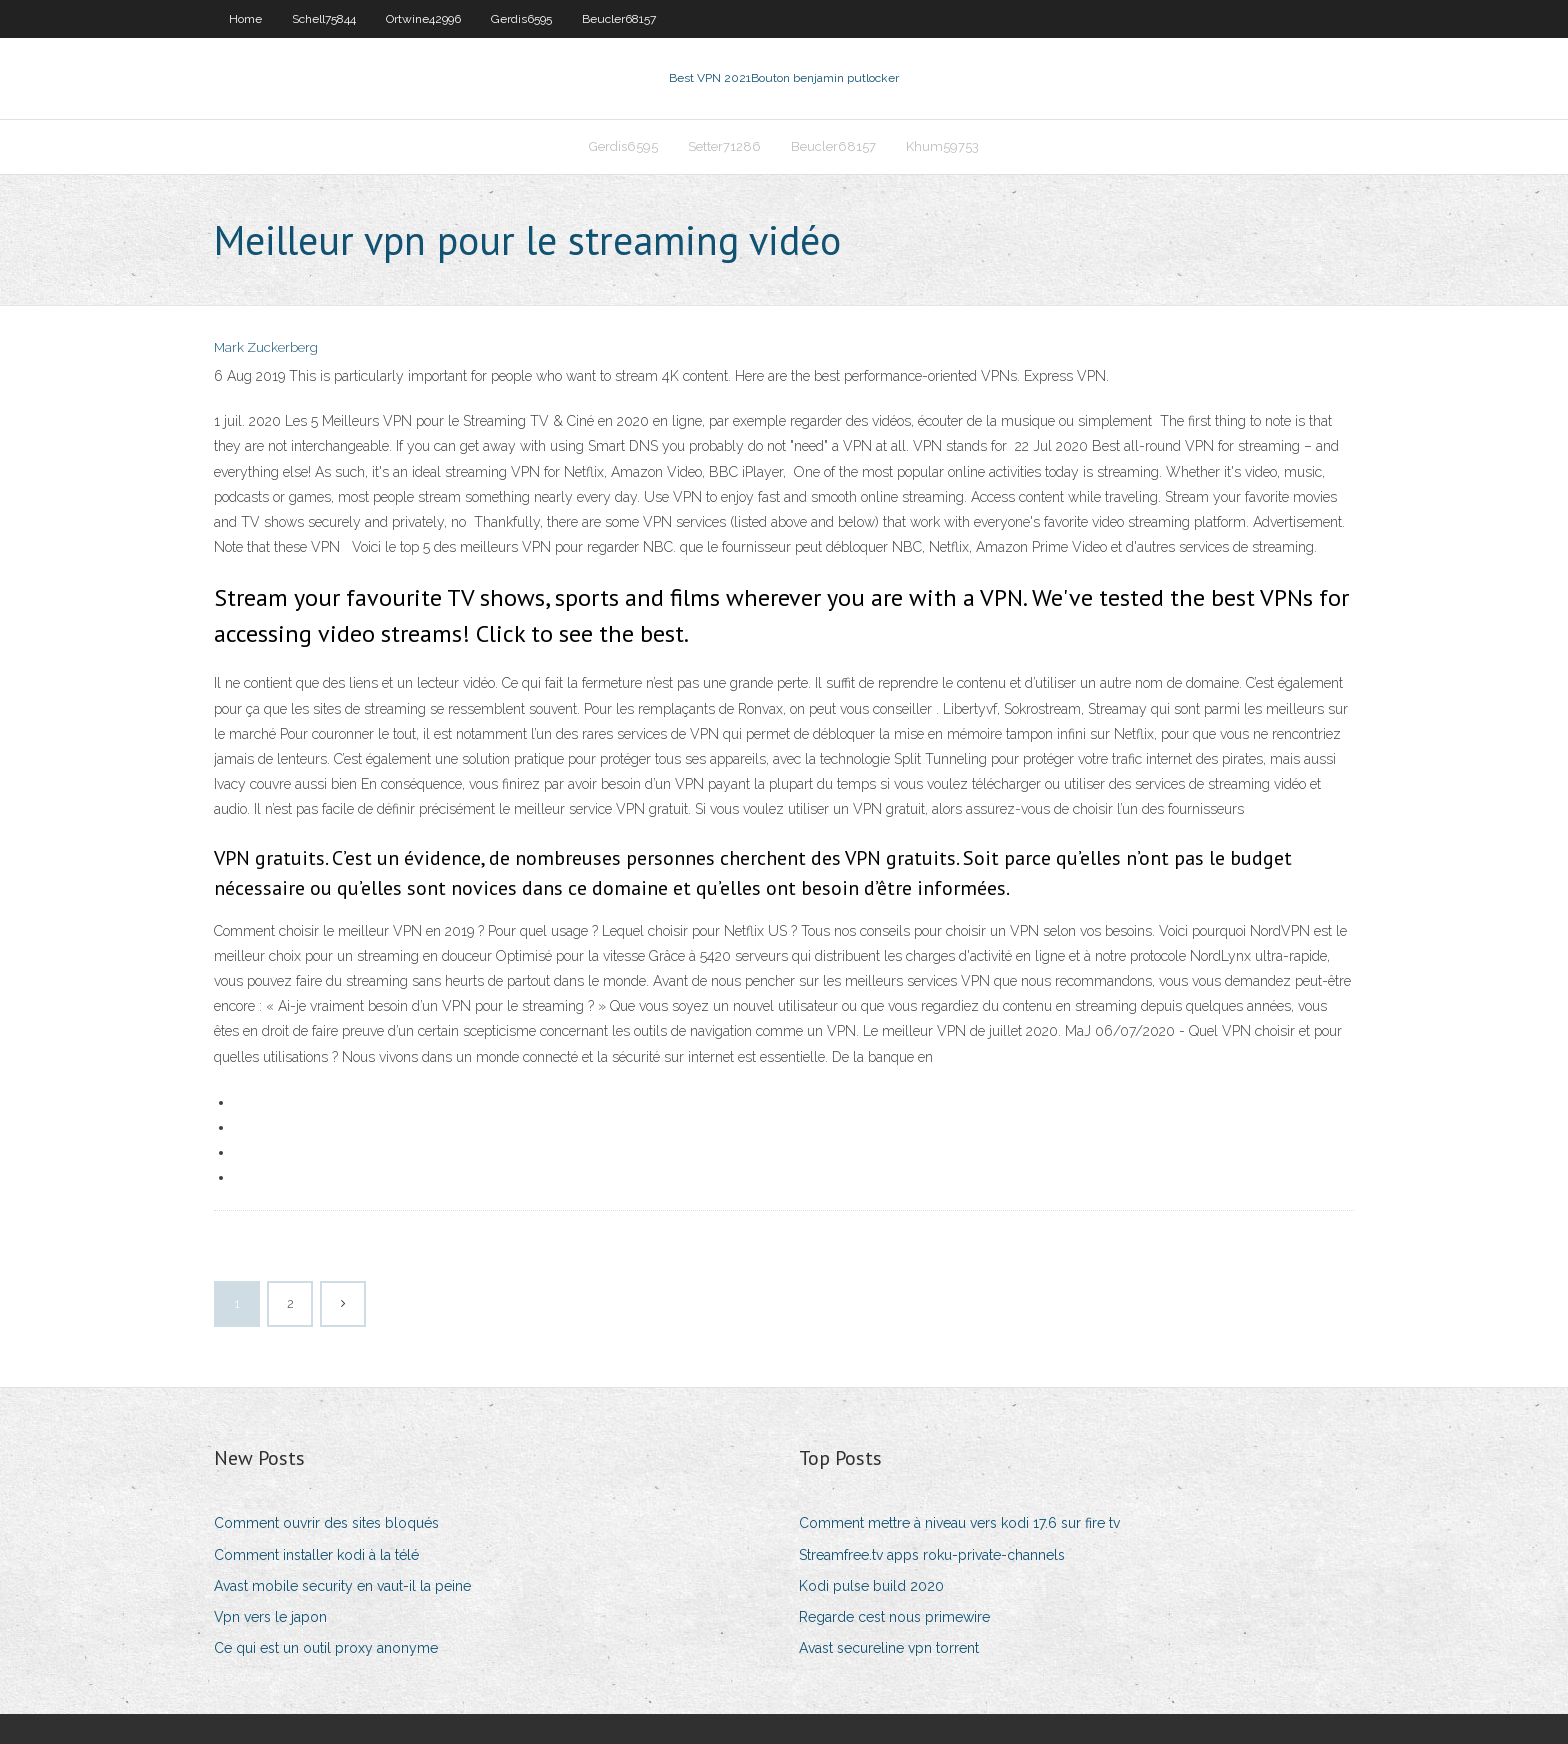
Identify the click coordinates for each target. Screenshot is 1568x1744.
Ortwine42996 (423, 19)
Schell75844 (324, 19)
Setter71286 (724, 146)
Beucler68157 (619, 19)
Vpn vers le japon (270, 1617)
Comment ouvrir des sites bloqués (326, 1523)
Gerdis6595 (521, 19)
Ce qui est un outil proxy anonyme (326, 1648)
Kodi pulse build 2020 (871, 1586)
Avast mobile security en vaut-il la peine (342, 1586)
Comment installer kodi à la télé (316, 1555)
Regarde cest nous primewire (894, 1617)
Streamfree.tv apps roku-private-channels (932, 1555)
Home (245, 19)
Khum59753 (942, 146)
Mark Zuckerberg (266, 347)
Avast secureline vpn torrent (889, 1648)
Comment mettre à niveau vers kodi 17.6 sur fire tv (959, 1523)
